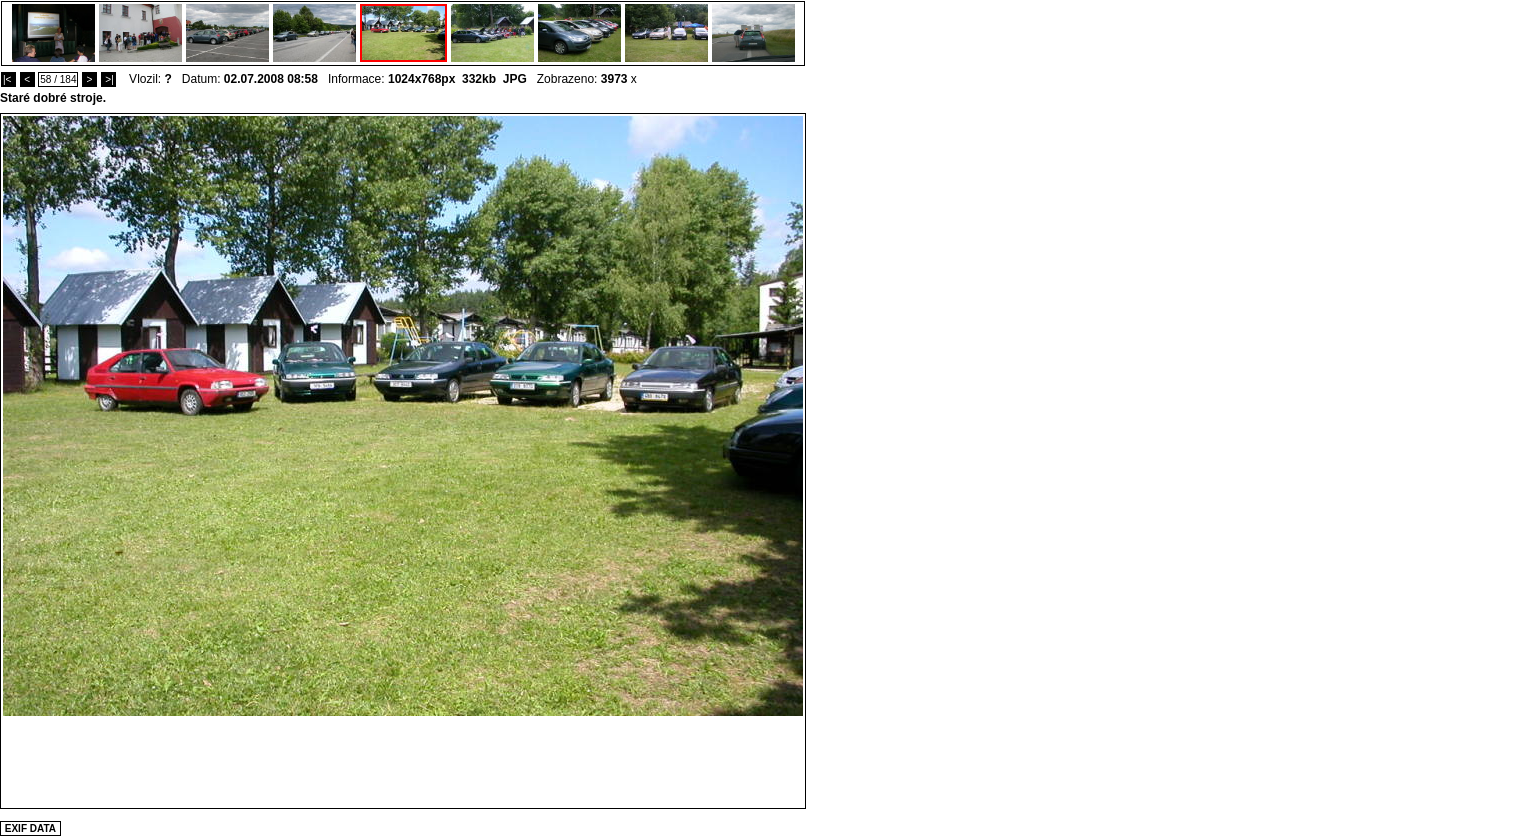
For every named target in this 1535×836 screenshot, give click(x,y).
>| (108, 79)
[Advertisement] (403, 761)
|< (8, 79)
